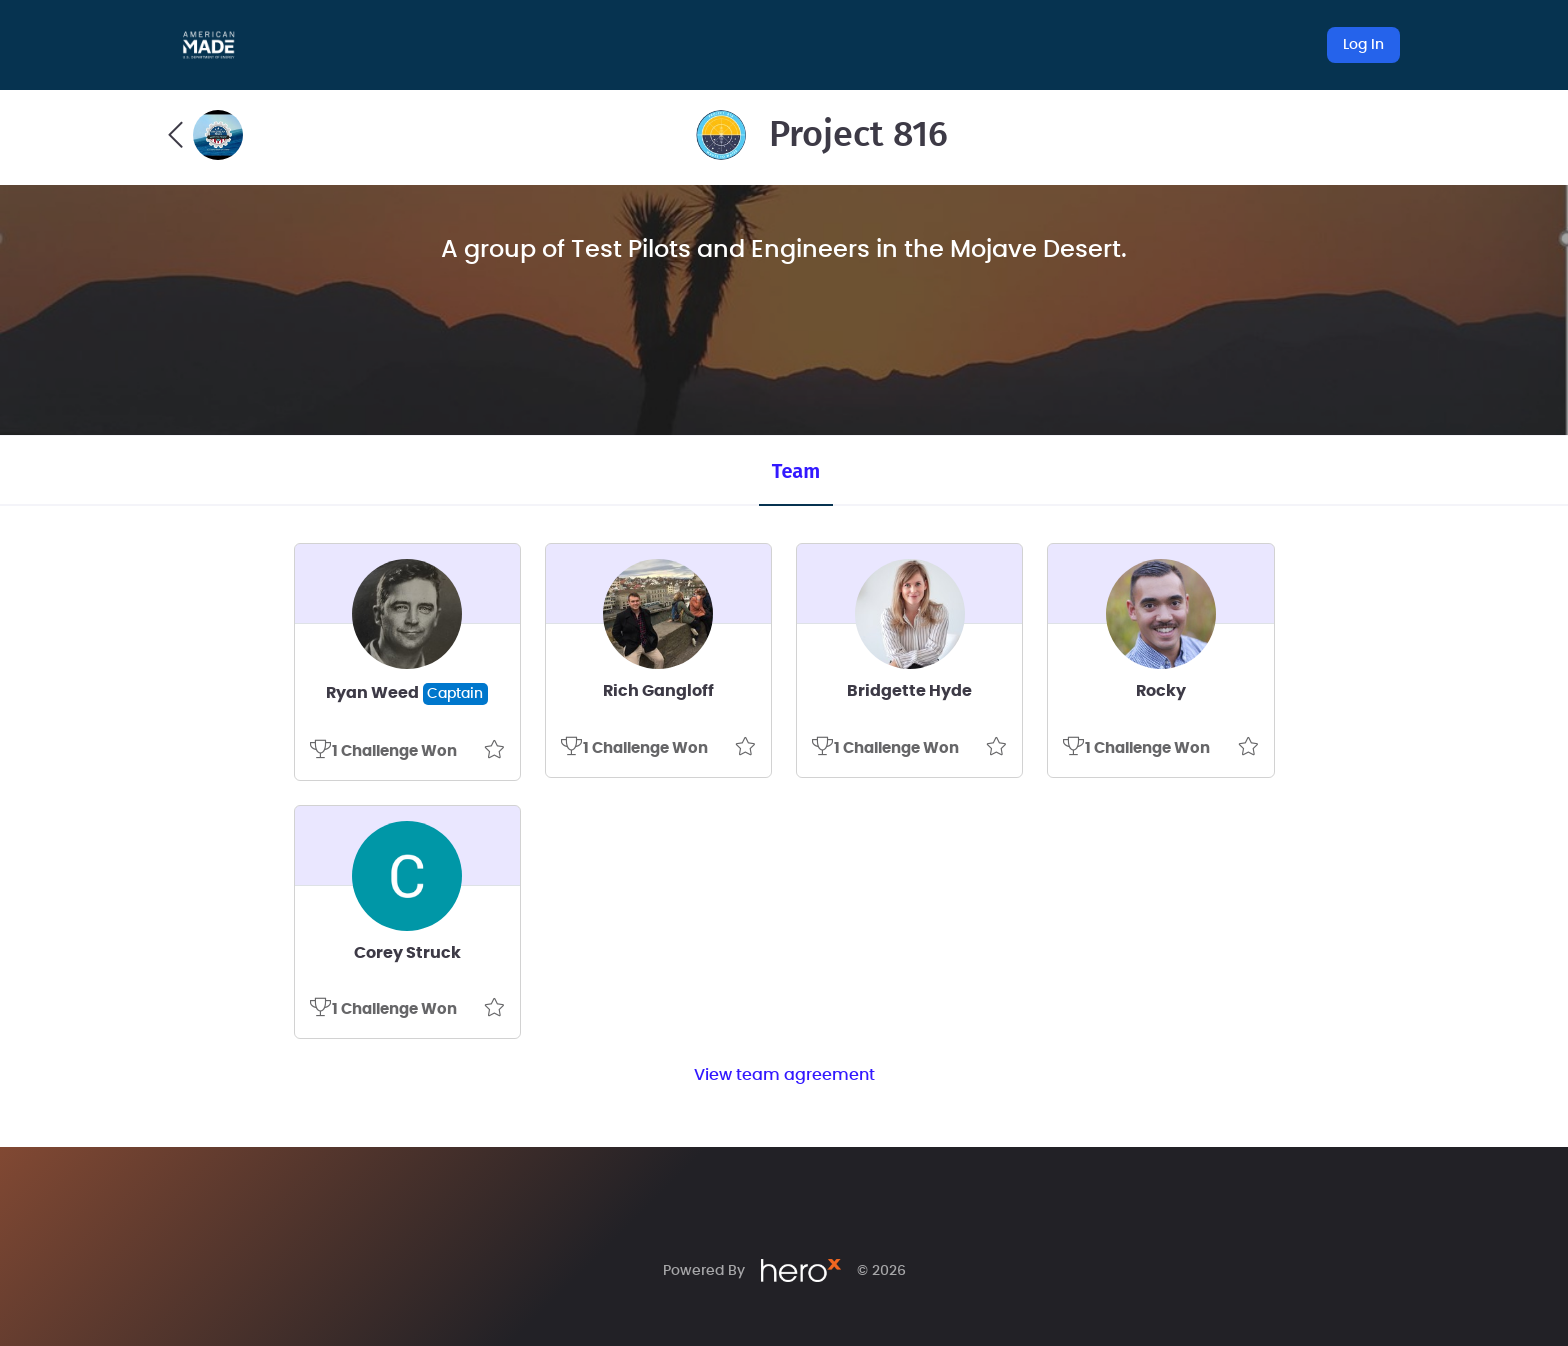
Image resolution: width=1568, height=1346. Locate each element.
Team (796, 471)
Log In (1363, 45)
